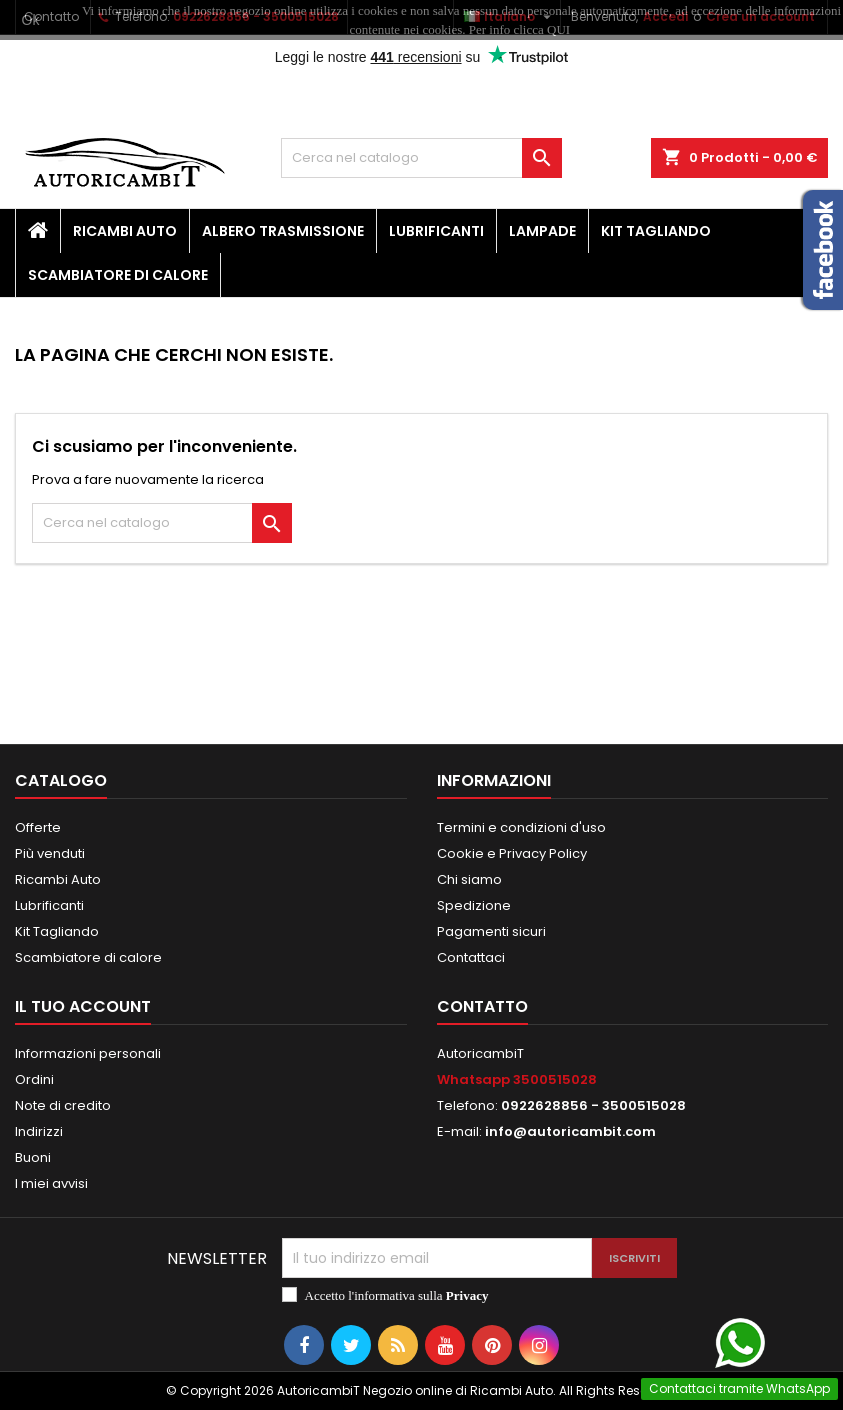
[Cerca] (421, 158)
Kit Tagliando (656, 231)
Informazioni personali (88, 1053)
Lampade (542, 231)
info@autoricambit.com (570, 1131)
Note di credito (63, 1105)
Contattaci (471, 957)
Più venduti (50, 853)
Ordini (34, 1079)
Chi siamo (469, 879)
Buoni (33, 1157)
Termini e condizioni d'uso (521, 827)
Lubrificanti (436, 231)
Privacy (467, 1295)
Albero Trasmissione (283, 231)
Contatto (482, 1006)
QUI (558, 29)
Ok (31, 20)
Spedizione (474, 905)
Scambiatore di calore (118, 275)
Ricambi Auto (125, 231)
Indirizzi (39, 1131)
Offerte (38, 827)
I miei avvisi (51, 1183)
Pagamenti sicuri (491, 931)
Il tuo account (83, 1006)
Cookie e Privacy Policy (512, 853)
